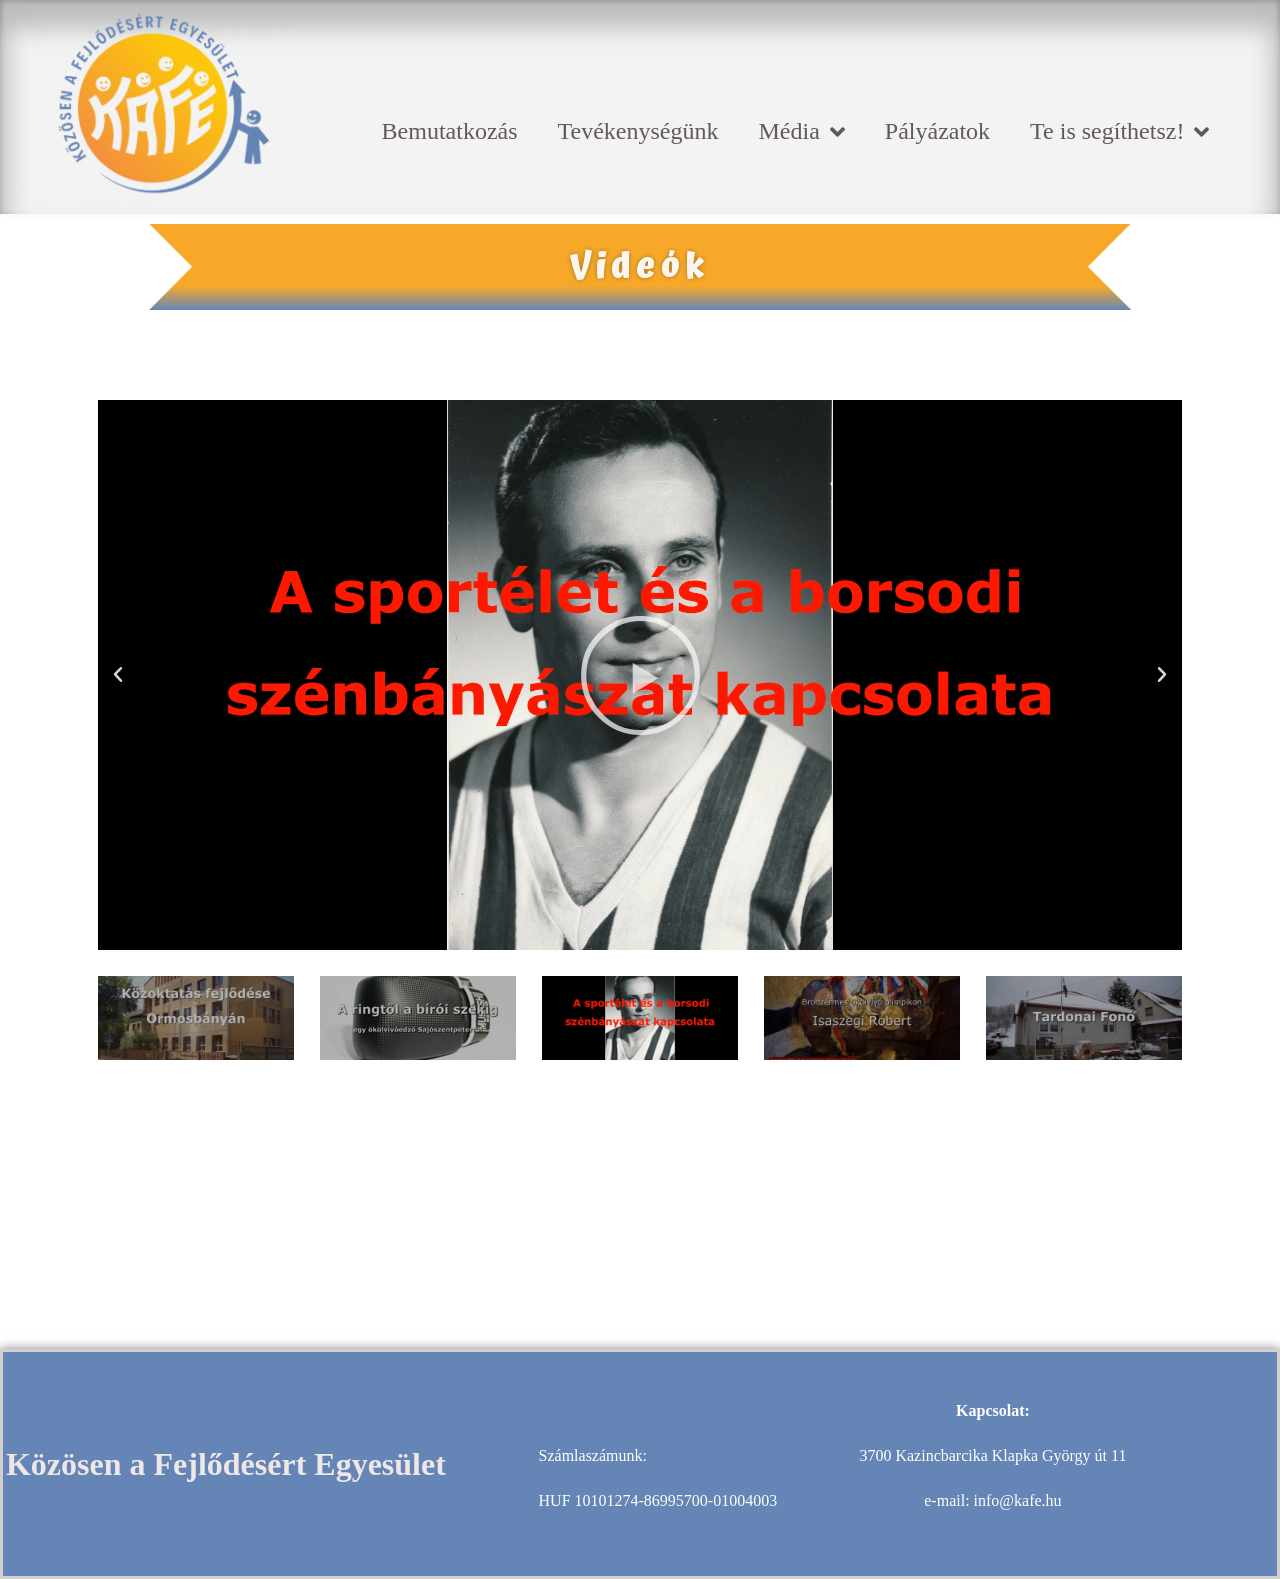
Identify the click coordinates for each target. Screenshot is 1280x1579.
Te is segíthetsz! (1119, 132)
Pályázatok (937, 131)
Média (802, 132)
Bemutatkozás (450, 131)
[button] (118, 675)
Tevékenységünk (638, 131)
